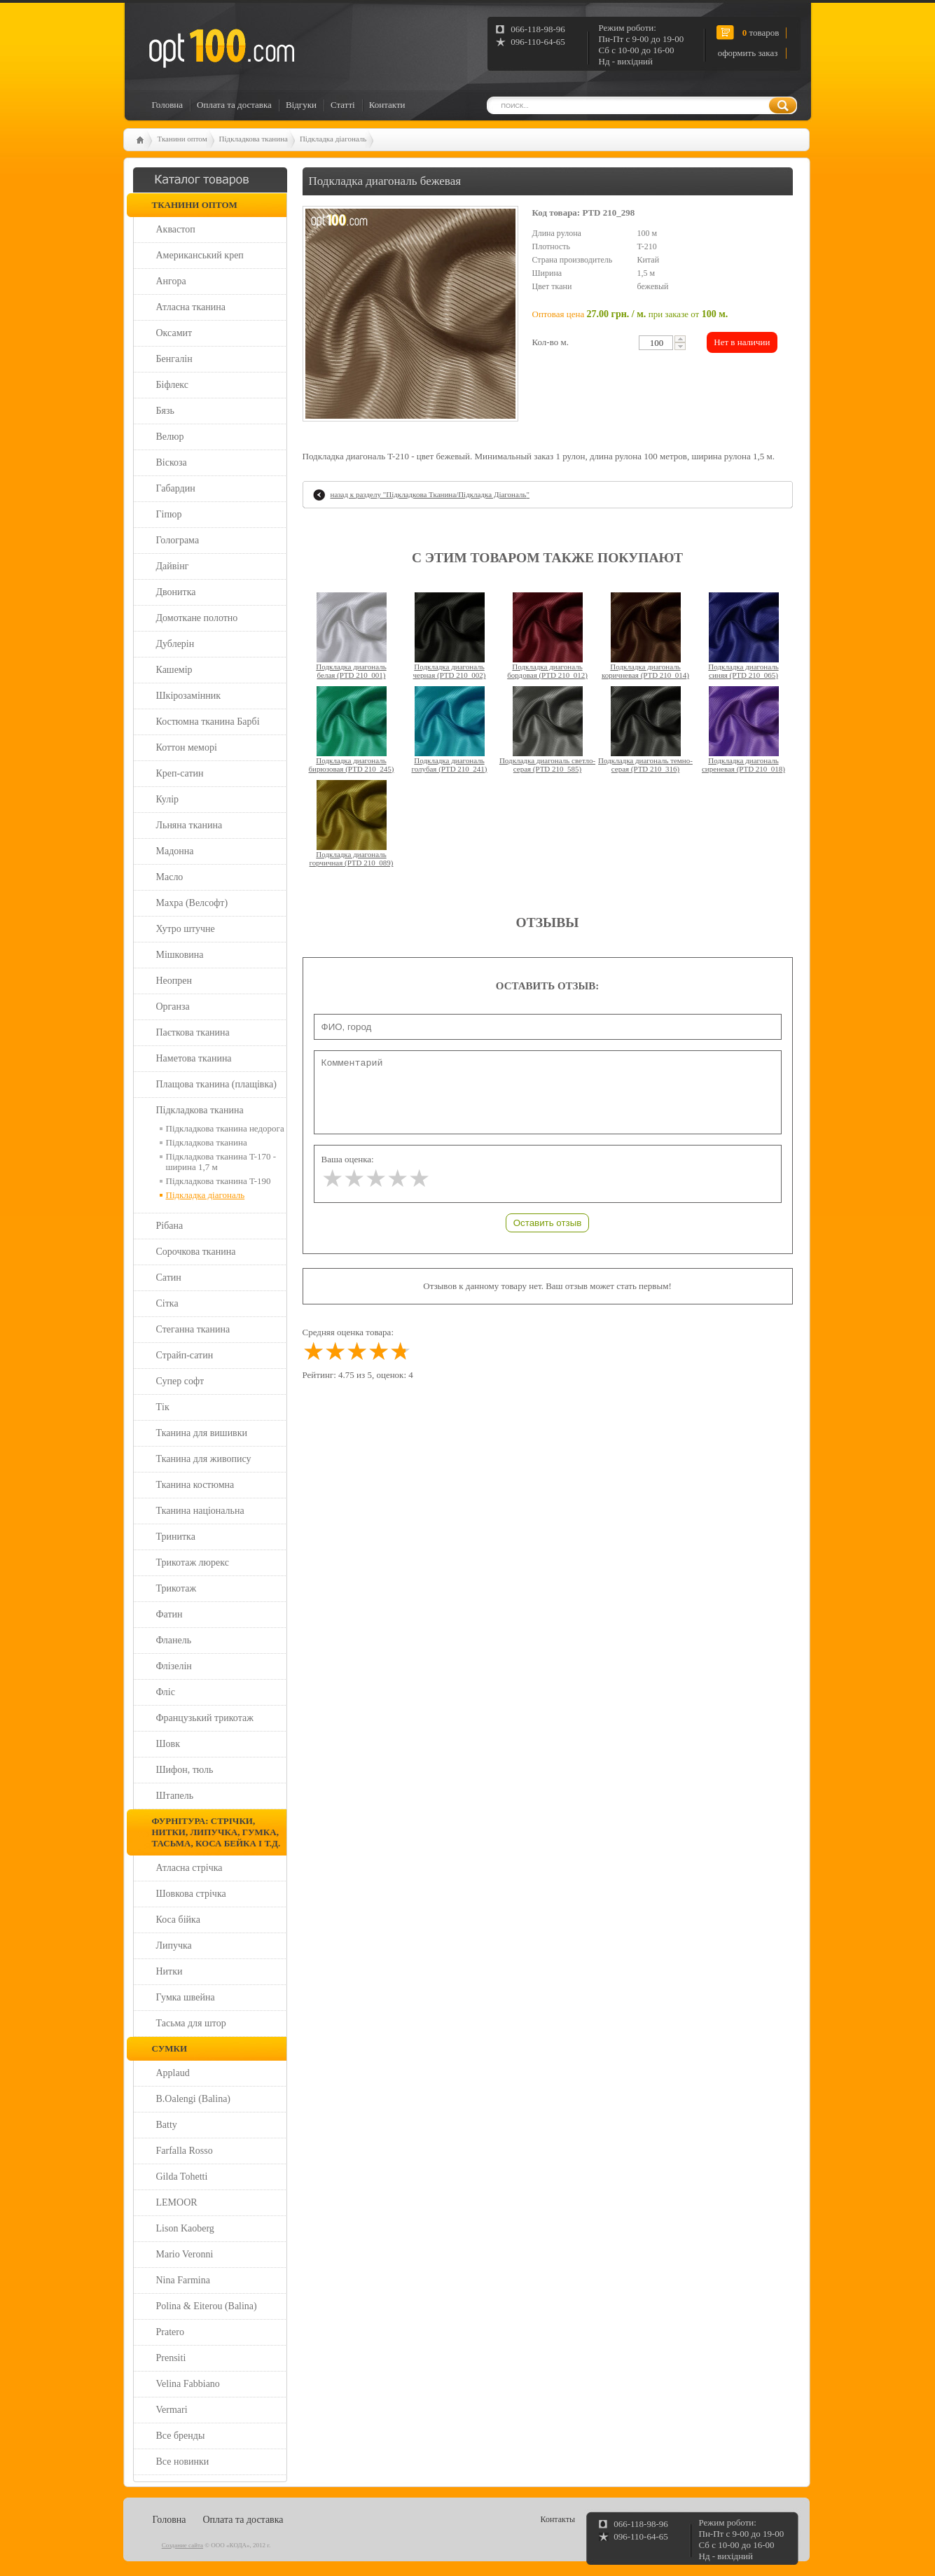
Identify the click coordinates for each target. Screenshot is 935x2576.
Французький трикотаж (205, 1718)
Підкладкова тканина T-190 (218, 1181)
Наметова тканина (194, 1058)
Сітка (167, 1303)
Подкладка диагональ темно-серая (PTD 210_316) (645, 764)
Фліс (165, 1692)
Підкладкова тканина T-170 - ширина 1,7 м (221, 1161)
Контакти (387, 104)
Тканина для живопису (203, 1459)
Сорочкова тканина (196, 1251)
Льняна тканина (189, 825)
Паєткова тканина (193, 1032)
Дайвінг (172, 566)
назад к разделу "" (430, 494)
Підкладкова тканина (253, 138)
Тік (162, 1407)
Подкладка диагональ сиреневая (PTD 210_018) (743, 764)
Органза (173, 1006)
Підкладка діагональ (333, 138)
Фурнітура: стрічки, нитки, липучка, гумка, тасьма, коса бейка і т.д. (216, 1832)
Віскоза (171, 462)
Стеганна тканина (193, 1329)
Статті (343, 104)
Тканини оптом (182, 138)
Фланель (174, 1640)
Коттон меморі (186, 747)
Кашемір (174, 669)
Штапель (175, 1795)
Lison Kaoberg (185, 2228)
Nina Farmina (183, 2280)
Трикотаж (176, 1588)
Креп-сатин (180, 773)
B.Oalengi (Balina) (193, 2099)
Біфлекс (172, 385)
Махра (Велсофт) (192, 903)
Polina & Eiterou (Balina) (206, 2306)
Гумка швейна (185, 1997)
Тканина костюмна (195, 1485)
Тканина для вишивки (202, 1433)
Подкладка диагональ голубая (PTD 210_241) (449, 764)
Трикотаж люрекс (192, 1562)
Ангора (171, 281)
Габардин (175, 488)
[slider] (375, 1179)
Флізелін (174, 1666)
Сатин (168, 1277)
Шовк (168, 1744)
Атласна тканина (191, 307)
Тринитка (175, 1536)
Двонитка (176, 592)
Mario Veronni (185, 2254)
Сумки (170, 2048)
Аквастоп (175, 229)
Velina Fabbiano (188, 2384)
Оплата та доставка (234, 104)
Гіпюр (169, 514)
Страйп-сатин (185, 1355)
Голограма (178, 540)
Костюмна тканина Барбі (208, 721)
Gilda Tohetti (182, 2176)
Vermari (172, 2409)
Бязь (165, 410)
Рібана (169, 1225)
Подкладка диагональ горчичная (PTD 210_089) (352, 858)
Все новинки (182, 2461)
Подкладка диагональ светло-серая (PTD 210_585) (547, 764)
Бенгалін (174, 359)
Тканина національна (200, 1510)
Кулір (167, 799)
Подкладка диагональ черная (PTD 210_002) (449, 670)
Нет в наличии (742, 342)
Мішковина (180, 954)
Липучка (174, 1945)
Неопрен (174, 980)
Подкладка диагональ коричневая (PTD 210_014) (645, 670)
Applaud (173, 2073)
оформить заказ (748, 53)
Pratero (170, 2332)
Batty (166, 2124)
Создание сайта (182, 2545)
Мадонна (175, 851)
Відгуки (301, 104)
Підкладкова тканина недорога (225, 1128)
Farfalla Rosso (184, 2150)
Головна (167, 104)
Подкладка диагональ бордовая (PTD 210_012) (547, 670)
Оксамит (174, 333)
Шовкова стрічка (191, 1893)
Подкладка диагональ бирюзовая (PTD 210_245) (351, 764)
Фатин (169, 1614)
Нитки (169, 1971)
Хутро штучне (185, 929)
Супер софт (180, 1381)
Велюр (170, 436)
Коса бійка (178, 1919)
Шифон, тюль (185, 1769)
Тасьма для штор (191, 2023)
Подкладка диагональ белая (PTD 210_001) (351, 670)
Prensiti (171, 2358)
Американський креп (200, 255)
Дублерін (175, 644)
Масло (169, 877)
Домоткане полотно (197, 618)
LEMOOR (177, 2202)
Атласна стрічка (189, 1868)
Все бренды (180, 2435)
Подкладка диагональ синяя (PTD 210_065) (743, 670)
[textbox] (656, 342)
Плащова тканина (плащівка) (216, 1084)
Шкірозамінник (188, 695)
